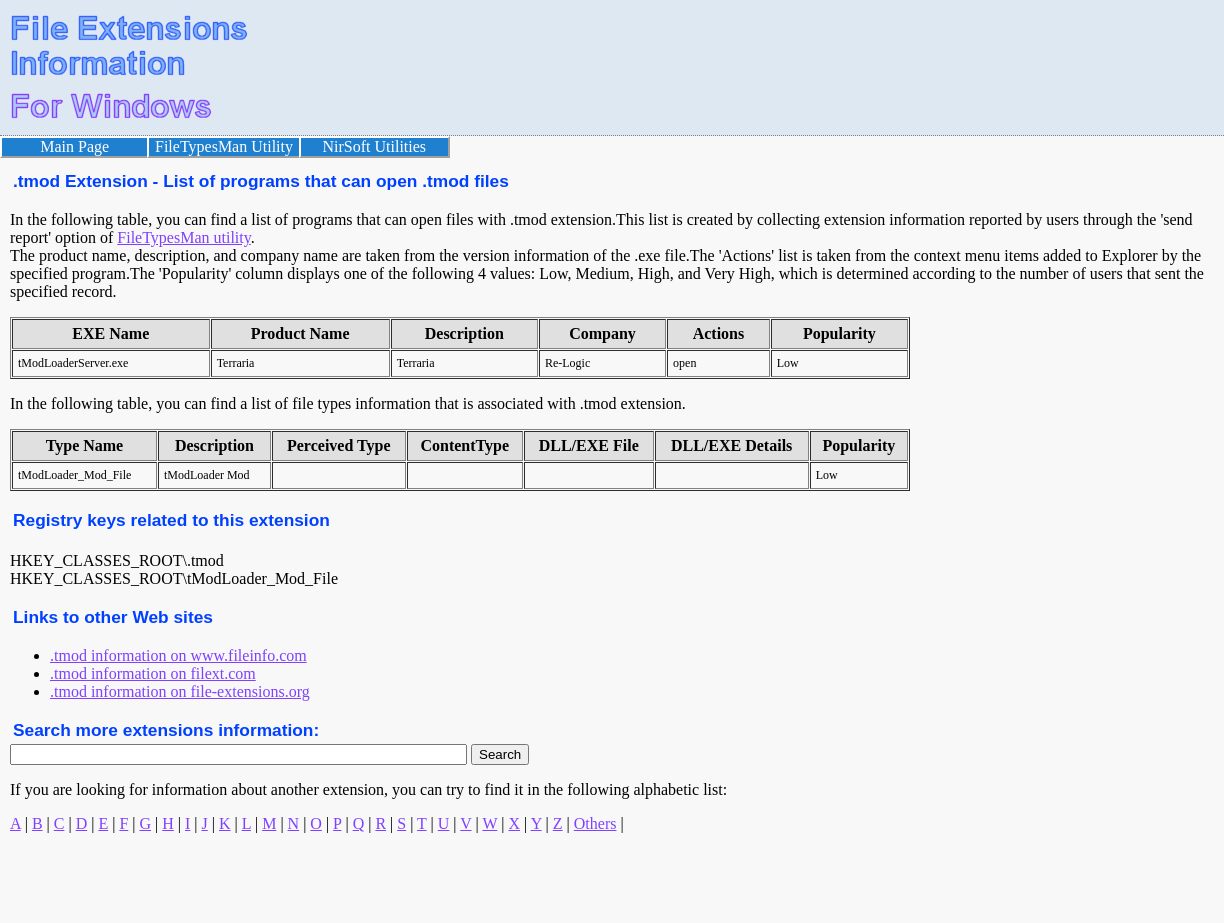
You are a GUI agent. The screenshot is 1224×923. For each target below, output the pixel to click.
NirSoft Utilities (375, 146)
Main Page (74, 146)
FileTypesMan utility (183, 237)
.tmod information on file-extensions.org (180, 691)
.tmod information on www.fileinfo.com (178, 655)
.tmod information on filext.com (153, 673)
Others (595, 823)
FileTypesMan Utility (224, 146)
